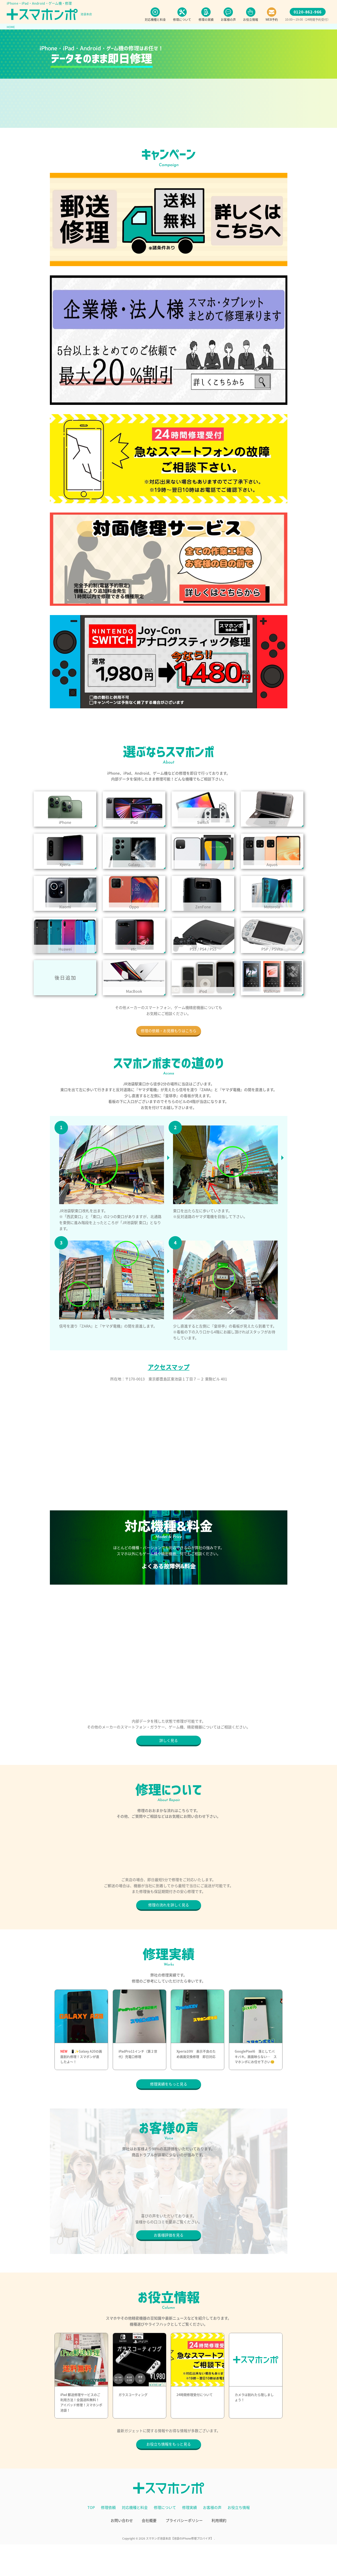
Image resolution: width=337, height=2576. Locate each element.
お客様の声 (212, 2539)
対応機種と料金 (135, 2539)
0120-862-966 (308, 12)
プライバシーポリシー (184, 2552)
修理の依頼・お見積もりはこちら (168, 1030)
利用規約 (219, 2552)
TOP (91, 2539)
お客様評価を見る (168, 2266)
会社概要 (149, 2552)
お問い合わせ (122, 2552)
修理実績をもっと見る (168, 2106)
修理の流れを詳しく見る (168, 1927)
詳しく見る (168, 1755)
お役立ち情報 (239, 2539)
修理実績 (189, 2539)
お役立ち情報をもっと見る (168, 2475)
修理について (165, 2539)
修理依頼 (108, 2539)
